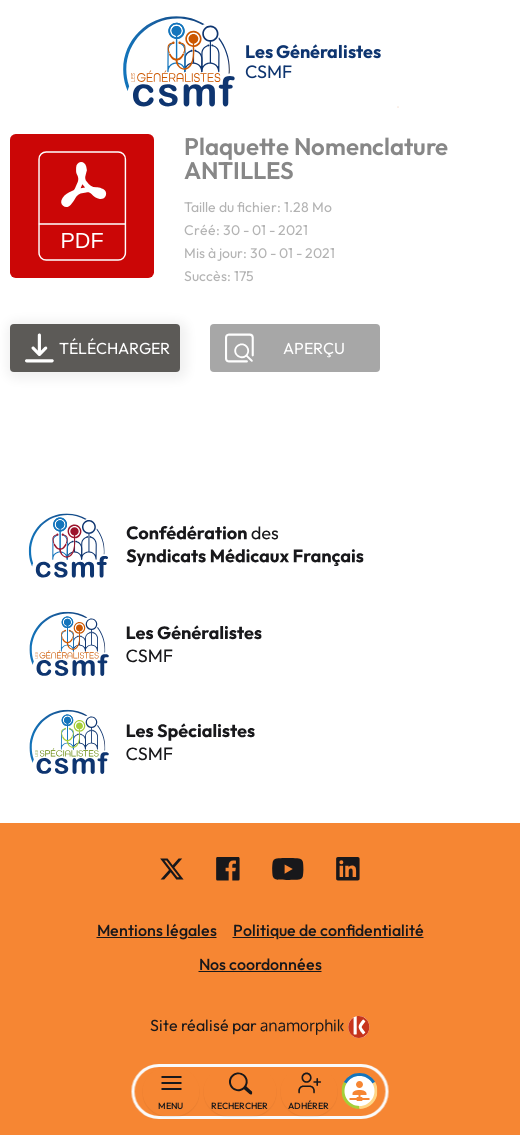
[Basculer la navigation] (171, 1092)
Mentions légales (157, 930)
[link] (315, 1027)
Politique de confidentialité (328, 930)
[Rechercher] (240, 1092)
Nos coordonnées (260, 964)
